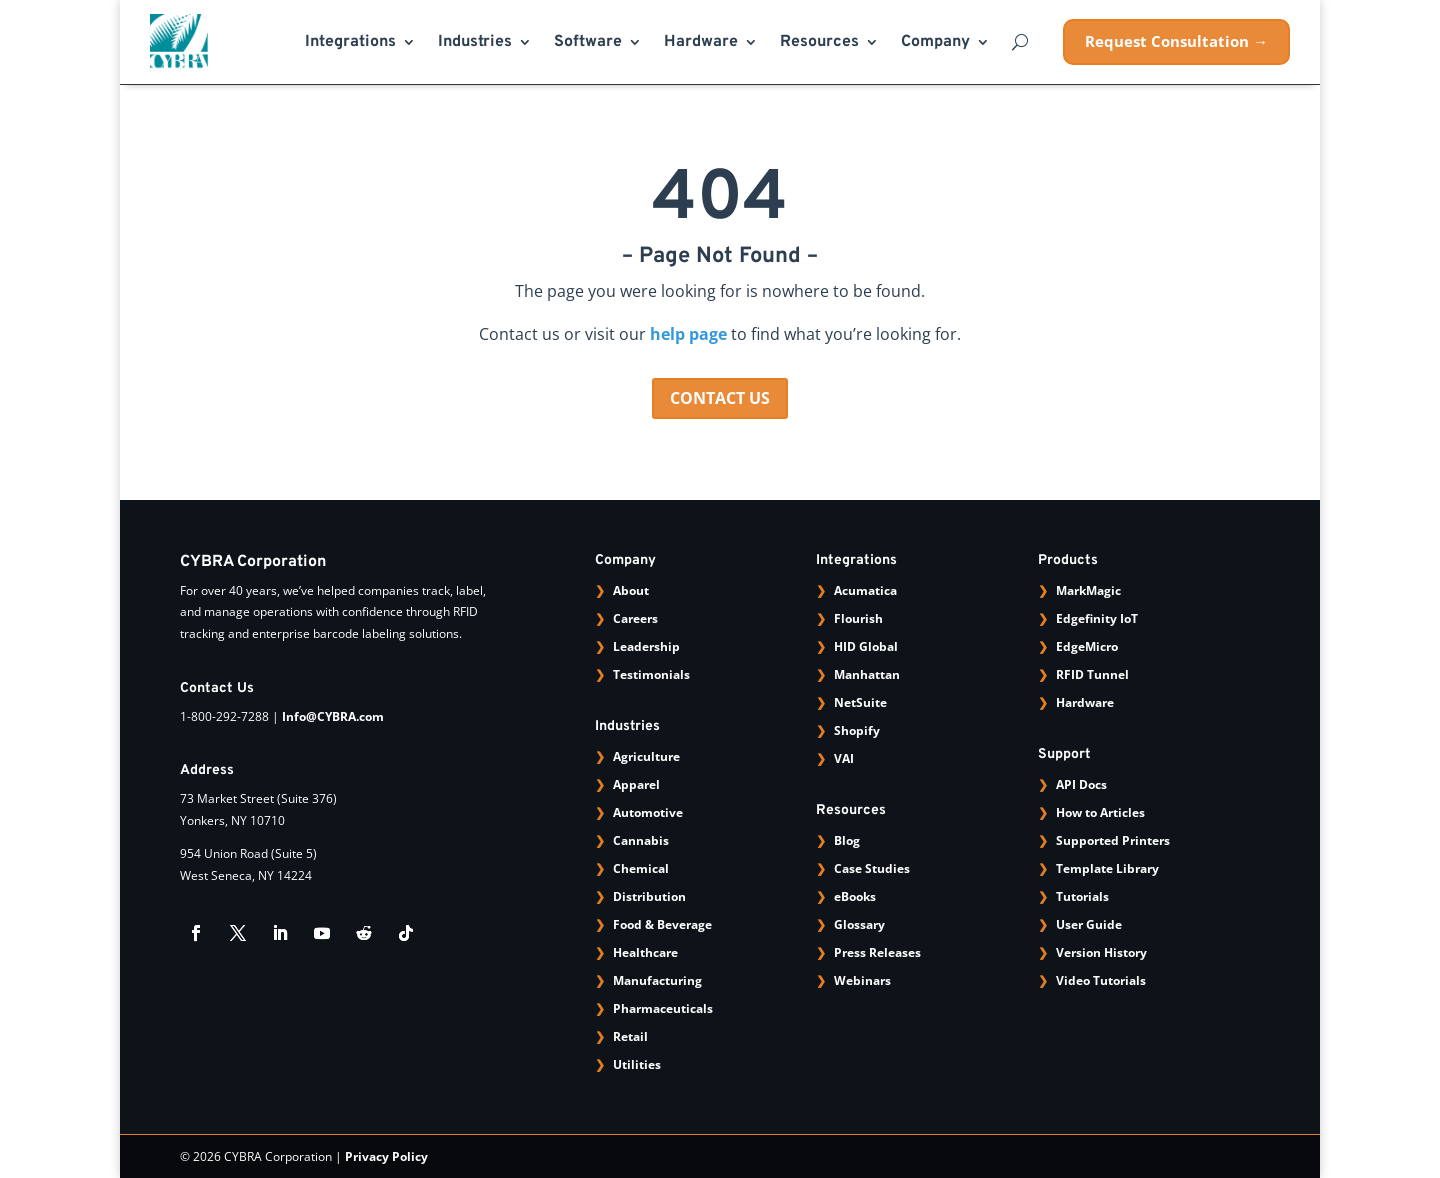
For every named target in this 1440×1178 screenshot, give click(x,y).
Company (935, 43)
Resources (819, 43)
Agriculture (646, 756)
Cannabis (641, 840)
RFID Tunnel (1092, 674)
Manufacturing (657, 980)
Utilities (637, 1064)
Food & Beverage (662, 924)
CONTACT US (720, 398)
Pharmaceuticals (663, 1008)
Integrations (350, 43)
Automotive (648, 812)
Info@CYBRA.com (333, 716)
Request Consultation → (1176, 41)
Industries (475, 43)
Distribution (649, 896)
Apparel (636, 784)
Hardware (701, 43)
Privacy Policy (386, 1156)
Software (588, 43)
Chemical (641, 868)
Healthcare (645, 952)
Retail (630, 1036)
